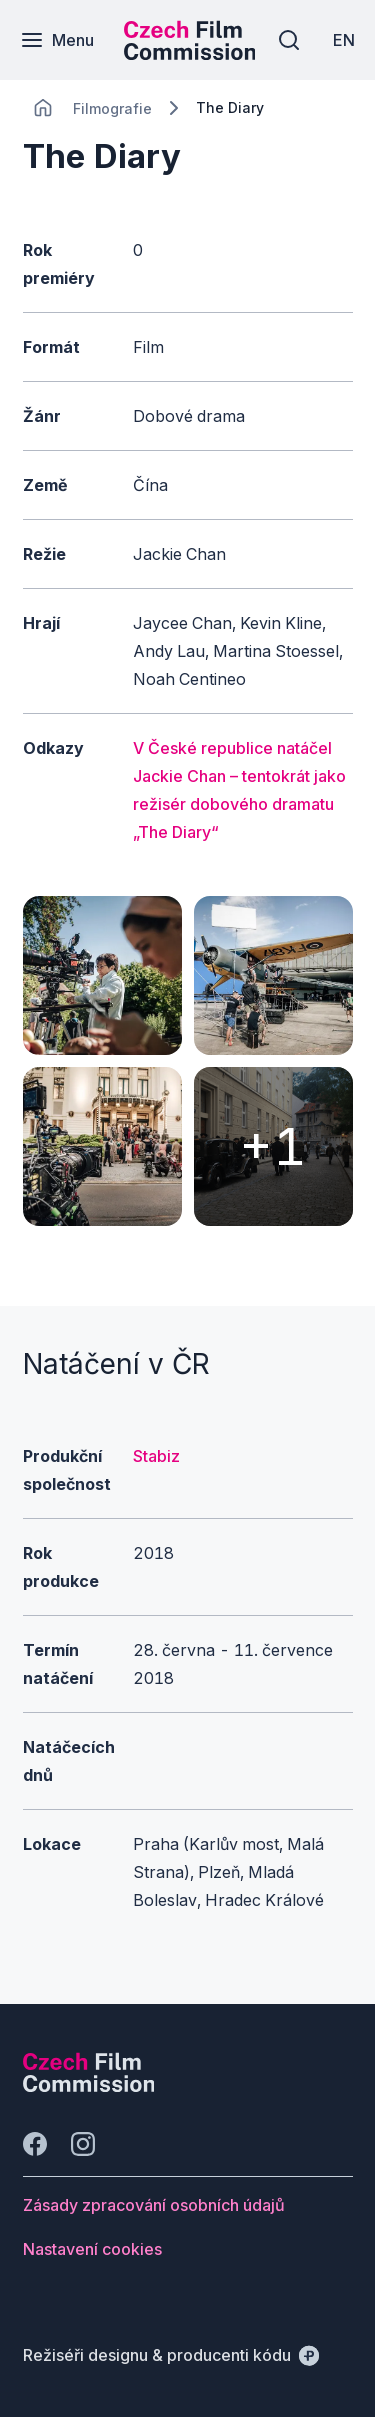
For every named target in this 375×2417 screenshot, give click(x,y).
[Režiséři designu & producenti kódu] (171, 2355)
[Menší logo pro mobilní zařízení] (190, 54)
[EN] (344, 40)
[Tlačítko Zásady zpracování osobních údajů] (154, 2205)
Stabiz (156, 1456)
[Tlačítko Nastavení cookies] (92, 2249)
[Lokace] (112, 108)
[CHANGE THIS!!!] (43, 108)
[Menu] (57, 40)
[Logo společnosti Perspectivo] (89, 2086)
